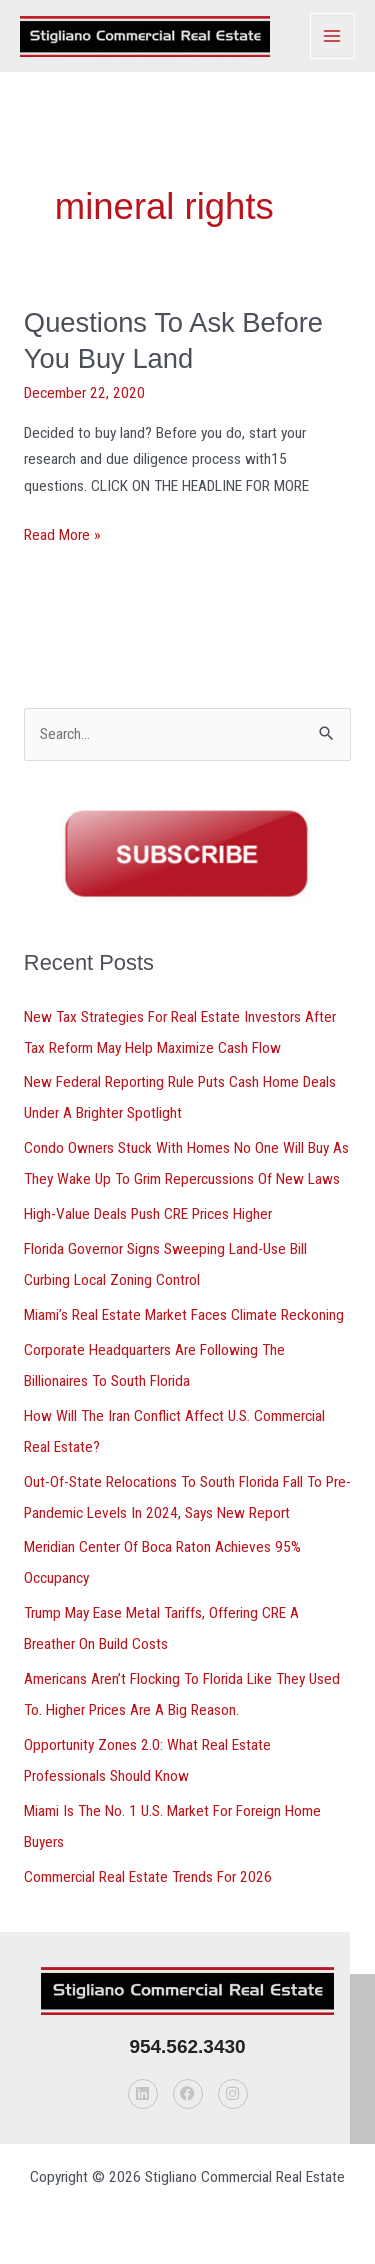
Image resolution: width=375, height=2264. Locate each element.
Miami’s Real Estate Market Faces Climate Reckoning (184, 1315)
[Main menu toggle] (332, 35)
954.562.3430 (187, 2046)
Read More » (62, 533)
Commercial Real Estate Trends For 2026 (148, 1877)
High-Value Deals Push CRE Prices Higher (148, 1214)
